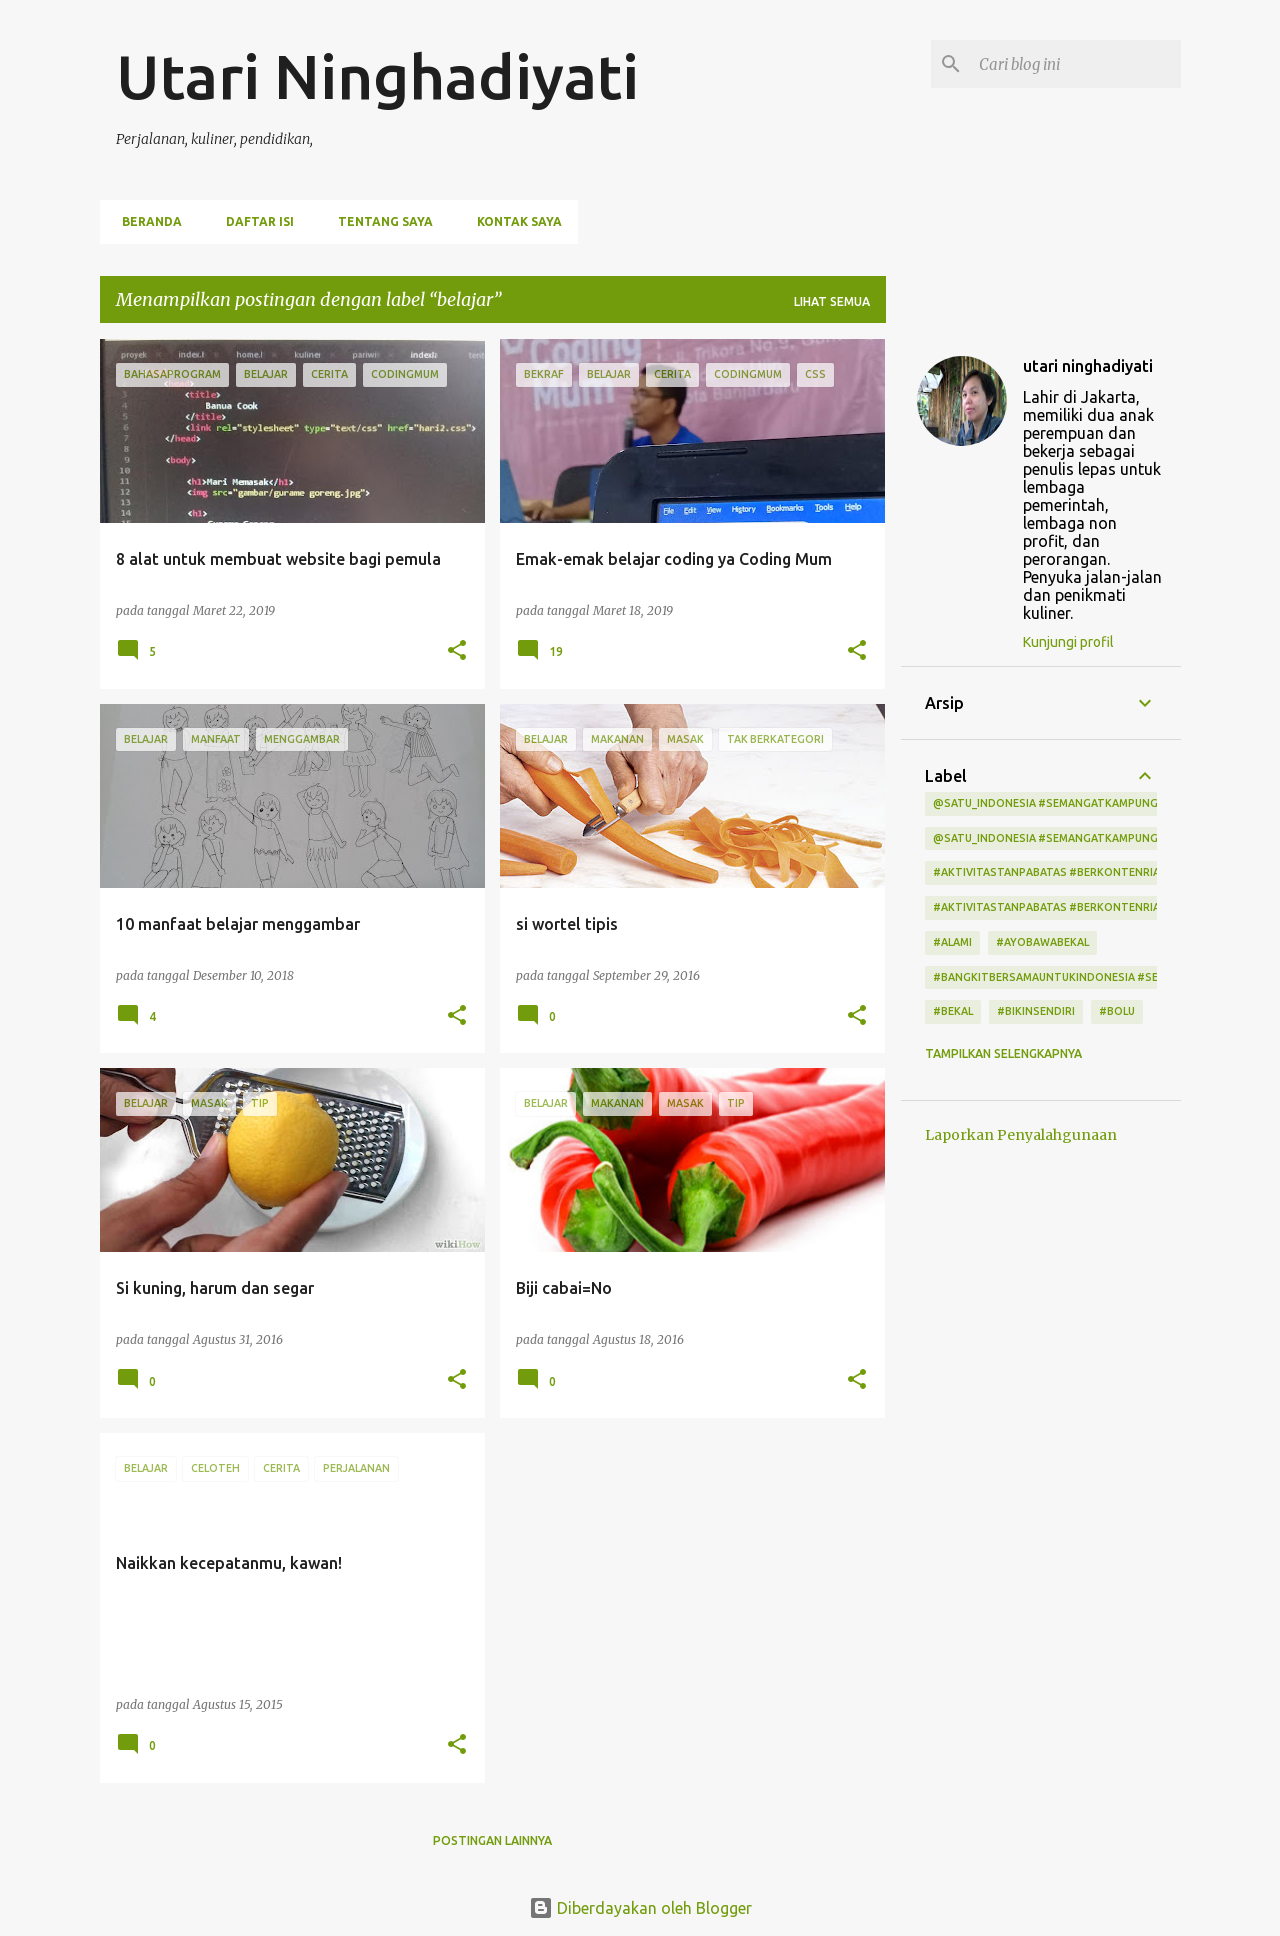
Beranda (146, 221)
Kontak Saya (513, 221)
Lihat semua (832, 301)
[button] (457, 651)
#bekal (953, 1011)
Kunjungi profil (1068, 642)
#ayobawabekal (1042, 942)
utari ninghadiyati (1088, 366)
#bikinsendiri (1036, 1011)
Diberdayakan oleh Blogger (640, 1908)
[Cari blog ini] (1076, 64)
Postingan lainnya (492, 1840)
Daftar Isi (254, 221)
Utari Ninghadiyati (377, 76)
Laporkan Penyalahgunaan (1021, 1135)
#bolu (1117, 1011)
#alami (952, 942)
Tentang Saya (379, 221)
